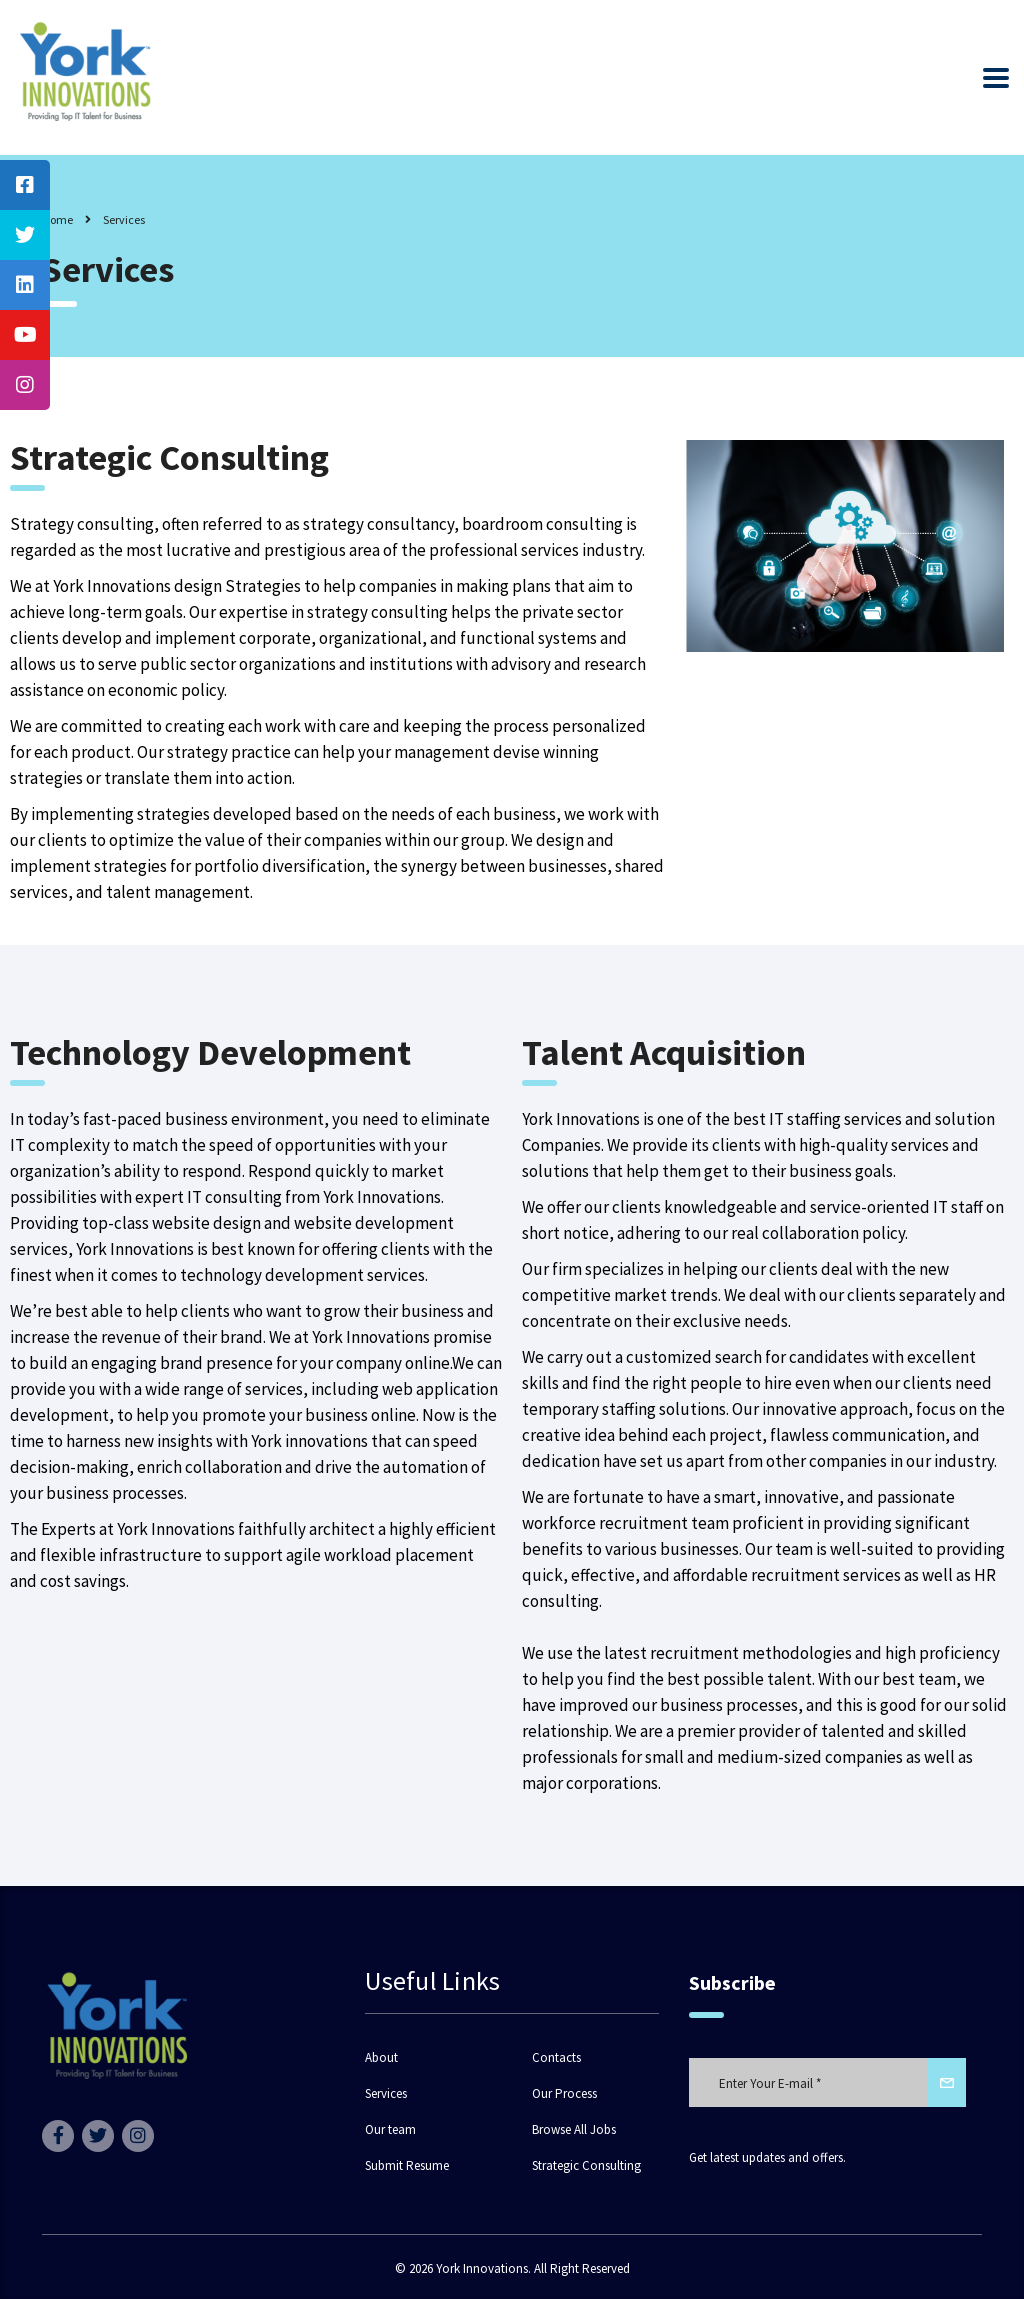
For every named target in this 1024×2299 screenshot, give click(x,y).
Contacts (556, 2058)
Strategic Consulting (586, 2166)
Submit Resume (407, 2166)
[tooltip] (25, 185)
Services (386, 2094)
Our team (390, 2130)
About (381, 2058)
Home (57, 219)
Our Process (564, 2094)
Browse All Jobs (574, 2130)
